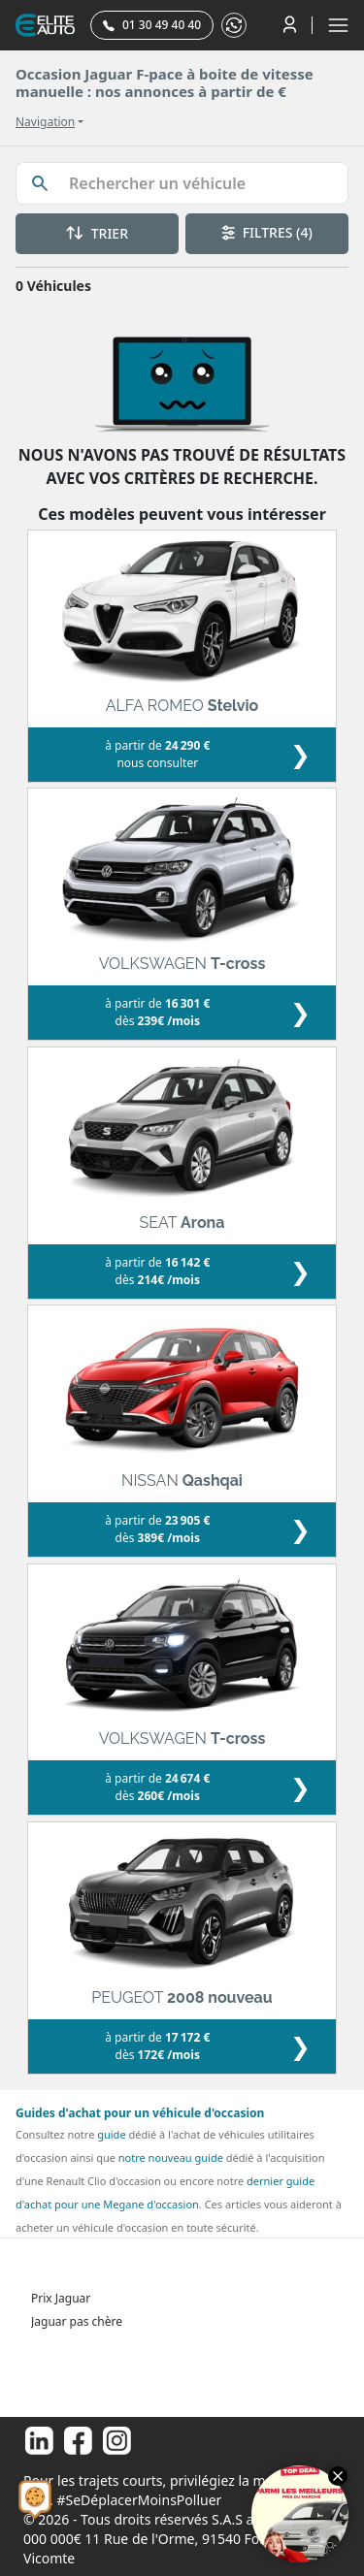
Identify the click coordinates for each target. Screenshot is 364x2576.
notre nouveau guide (170, 2157)
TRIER (97, 233)
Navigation (45, 122)
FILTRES (267, 232)
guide (111, 2134)
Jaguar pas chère (76, 2321)
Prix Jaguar (60, 2298)
